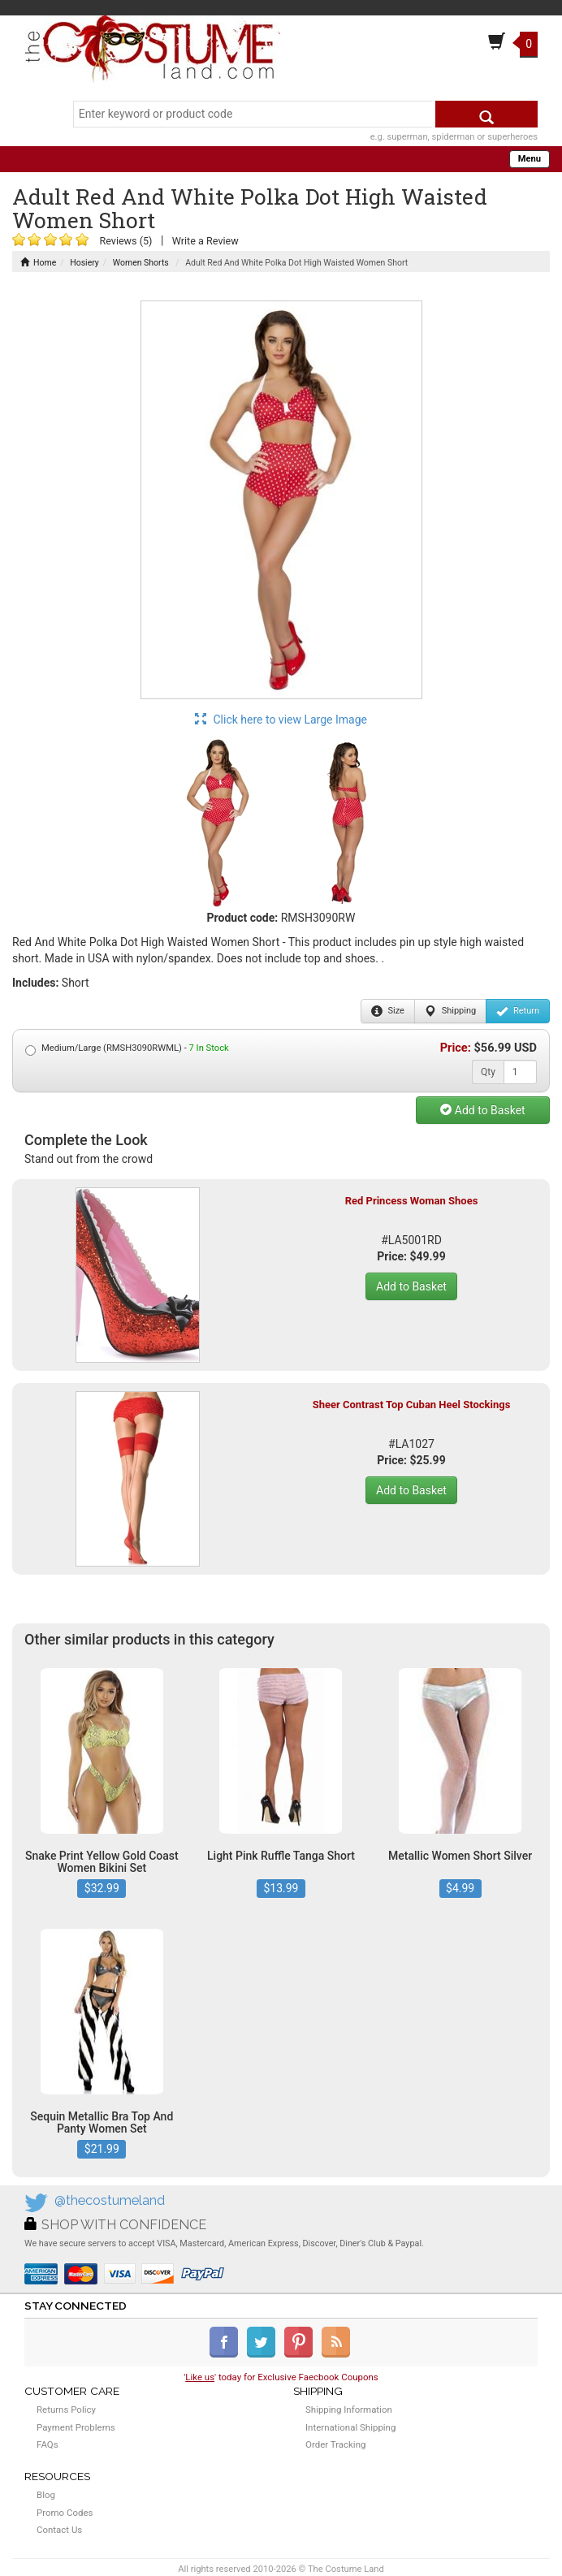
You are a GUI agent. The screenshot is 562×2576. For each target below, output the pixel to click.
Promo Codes (65, 2512)
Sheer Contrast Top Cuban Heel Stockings (412, 1404)
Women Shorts (141, 262)
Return (517, 1011)
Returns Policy (66, 2409)
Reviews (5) (125, 241)
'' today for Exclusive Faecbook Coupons (281, 2377)
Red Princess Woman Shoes (411, 1201)
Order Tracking (335, 2444)
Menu (529, 158)
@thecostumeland (109, 2200)
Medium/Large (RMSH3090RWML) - (127, 1049)
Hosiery (84, 262)
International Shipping (350, 2427)
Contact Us (59, 2529)
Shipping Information (348, 2409)
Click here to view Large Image (281, 719)
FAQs (47, 2444)
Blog (46, 2494)
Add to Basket (482, 1110)
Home (38, 262)
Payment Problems (76, 2427)
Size (387, 1011)
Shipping (450, 1011)
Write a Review (205, 241)
